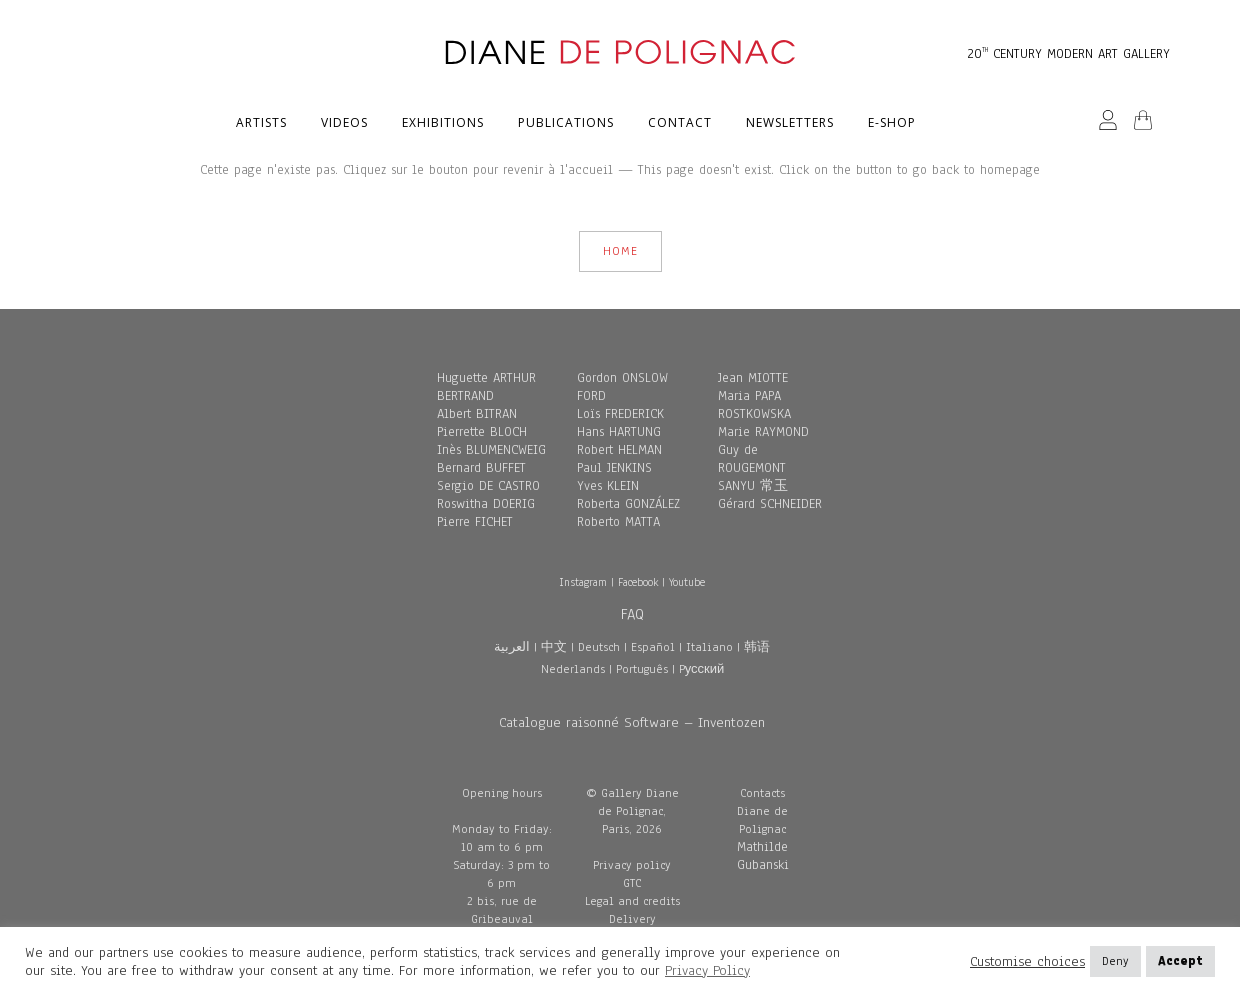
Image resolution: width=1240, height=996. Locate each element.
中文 (554, 647)
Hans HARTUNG (619, 432)
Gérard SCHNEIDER (770, 504)
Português (642, 669)
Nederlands (573, 669)
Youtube (687, 582)
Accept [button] (1180, 961)
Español (653, 647)
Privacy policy (632, 865)
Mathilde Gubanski (763, 856)
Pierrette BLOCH (482, 432)
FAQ (632, 614)
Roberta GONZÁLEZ (628, 504)
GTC (632, 883)
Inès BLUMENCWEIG (491, 450)
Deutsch (599, 647)
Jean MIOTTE (753, 378)
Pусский (702, 669)
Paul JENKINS (614, 468)
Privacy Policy (707, 970)
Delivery (632, 919)
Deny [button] (1115, 961)
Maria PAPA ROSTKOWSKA (754, 405)
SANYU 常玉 (753, 486)
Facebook (638, 582)
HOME (620, 251)
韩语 (757, 647)
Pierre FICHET (475, 522)
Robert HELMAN (619, 450)
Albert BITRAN (477, 414)
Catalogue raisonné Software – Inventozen (632, 722)
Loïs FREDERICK (620, 414)
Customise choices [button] (1027, 962)
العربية (512, 647)
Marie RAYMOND (763, 432)
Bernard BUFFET (481, 468)
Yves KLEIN (608, 486)
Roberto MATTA (618, 522)
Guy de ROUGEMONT (752, 459)
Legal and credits (632, 901)
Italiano (709, 647)
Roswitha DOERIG (486, 504)
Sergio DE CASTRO (488, 486)
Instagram (583, 582)
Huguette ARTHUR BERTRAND (486, 387)
